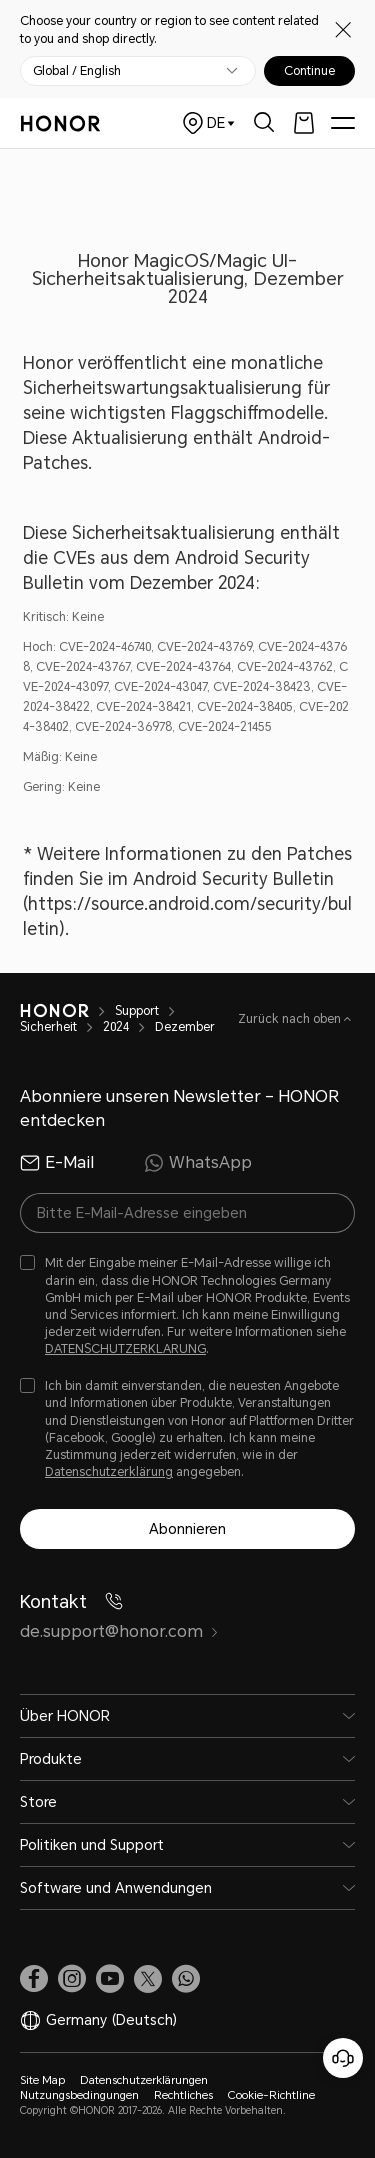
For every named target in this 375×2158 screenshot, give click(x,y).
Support (137, 1011)
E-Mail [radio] (57, 1163)
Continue (309, 71)
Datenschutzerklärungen (144, 2080)
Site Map (42, 2080)
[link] (34, 1979)
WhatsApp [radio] (198, 1163)
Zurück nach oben (291, 1019)
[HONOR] (54, 1011)
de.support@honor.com (119, 1631)
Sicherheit (48, 1027)
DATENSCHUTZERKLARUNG (125, 1349)
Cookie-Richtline (271, 2095)
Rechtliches (183, 2095)
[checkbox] (187, 1306)
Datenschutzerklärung (109, 1472)
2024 (116, 1027)
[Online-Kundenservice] (343, 2058)
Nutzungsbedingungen (79, 2095)
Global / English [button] (77, 71)
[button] (186, 1979)
